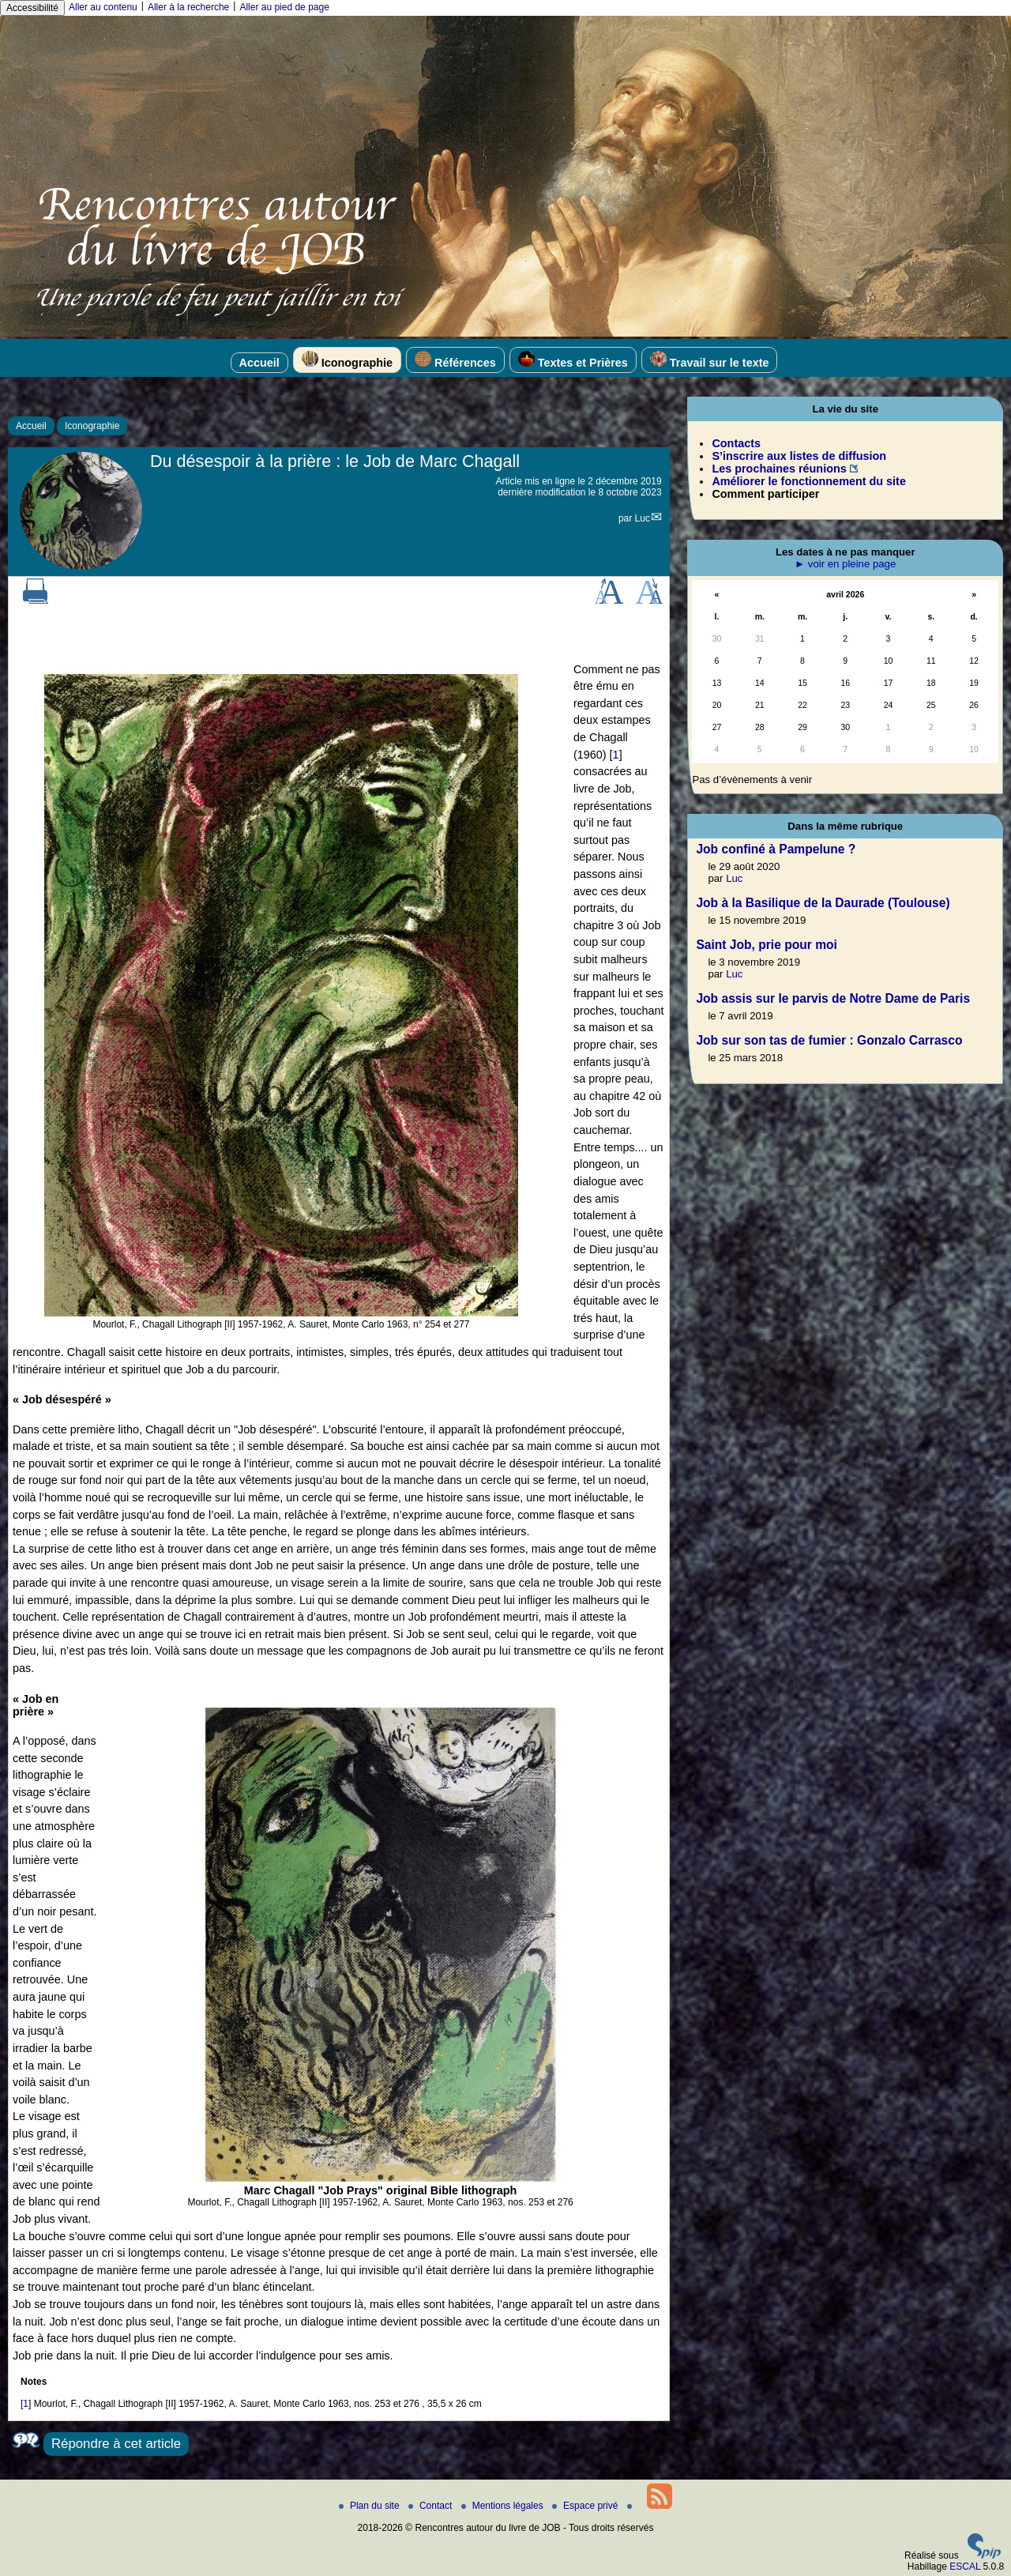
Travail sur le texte (709, 360)
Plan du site (370, 2505)
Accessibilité (32, 7)
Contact (431, 2505)
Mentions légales (503, 2505)
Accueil (259, 362)
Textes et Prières (573, 360)
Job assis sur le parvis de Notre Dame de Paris (833, 998)
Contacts (736, 443)
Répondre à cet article (116, 2443)
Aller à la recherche (188, 7)
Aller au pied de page (284, 7)
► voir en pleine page (845, 564)
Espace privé (586, 2505)
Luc (642, 518)
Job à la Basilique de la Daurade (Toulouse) (822, 903)
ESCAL (964, 2566)
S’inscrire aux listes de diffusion (799, 456)
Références (455, 360)
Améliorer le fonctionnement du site (808, 481)
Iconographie (347, 360)
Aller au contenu (103, 7)
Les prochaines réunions (779, 468)
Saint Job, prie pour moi (766, 944)
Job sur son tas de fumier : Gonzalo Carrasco (829, 1040)
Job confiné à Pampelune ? (775, 849)
